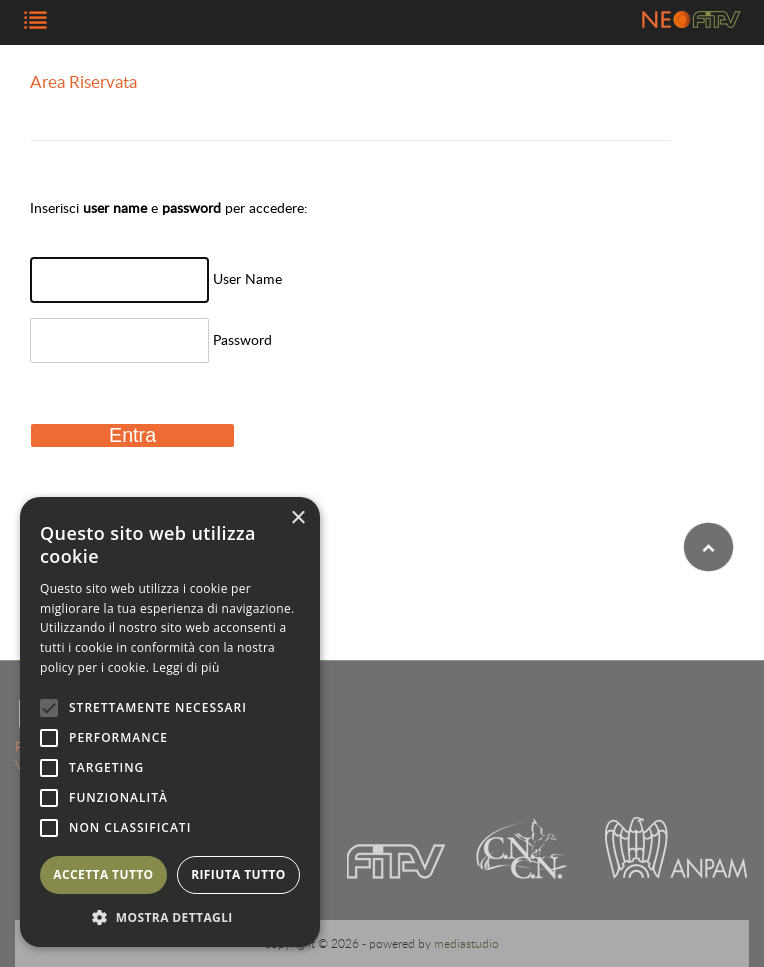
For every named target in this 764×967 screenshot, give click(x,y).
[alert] (170, 722)
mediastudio (466, 943)
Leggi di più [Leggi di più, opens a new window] (186, 667)
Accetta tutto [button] (103, 874)
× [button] (297, 518)
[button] (170, 917)
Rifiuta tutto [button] (238, 874)
